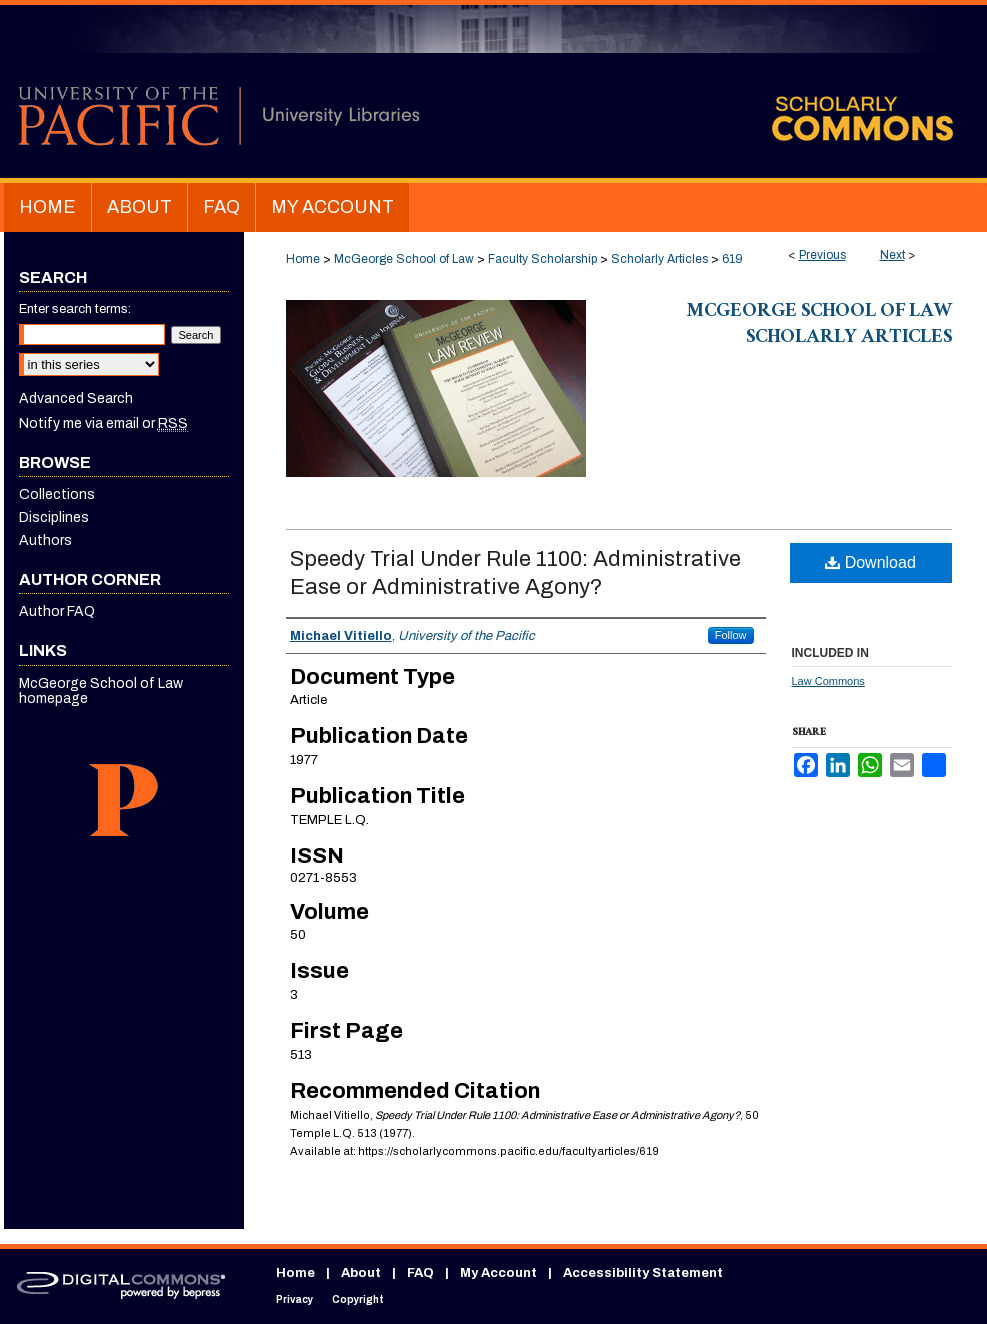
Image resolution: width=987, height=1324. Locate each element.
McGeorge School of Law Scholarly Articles (819, 326)
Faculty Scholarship (542, 259)
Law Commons (828, 681)
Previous (822, 255)
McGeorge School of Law (404, 259)
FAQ (420, 1273)
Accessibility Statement (643, 1273)
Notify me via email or (103, 423)
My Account (498, 1273)
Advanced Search (76, 398)
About (361, 1273)
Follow (731, 635)
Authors (45, 540)
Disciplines (54, 517)
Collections (57, 494)
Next (892, 255)
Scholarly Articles (659, 259)
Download (870, 562)
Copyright (358, 1299)
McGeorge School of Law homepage (101, 691)
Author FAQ (57, 611)
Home (303, 259)
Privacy (294, 1299)
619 (732, 259)
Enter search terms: (75, 309)
